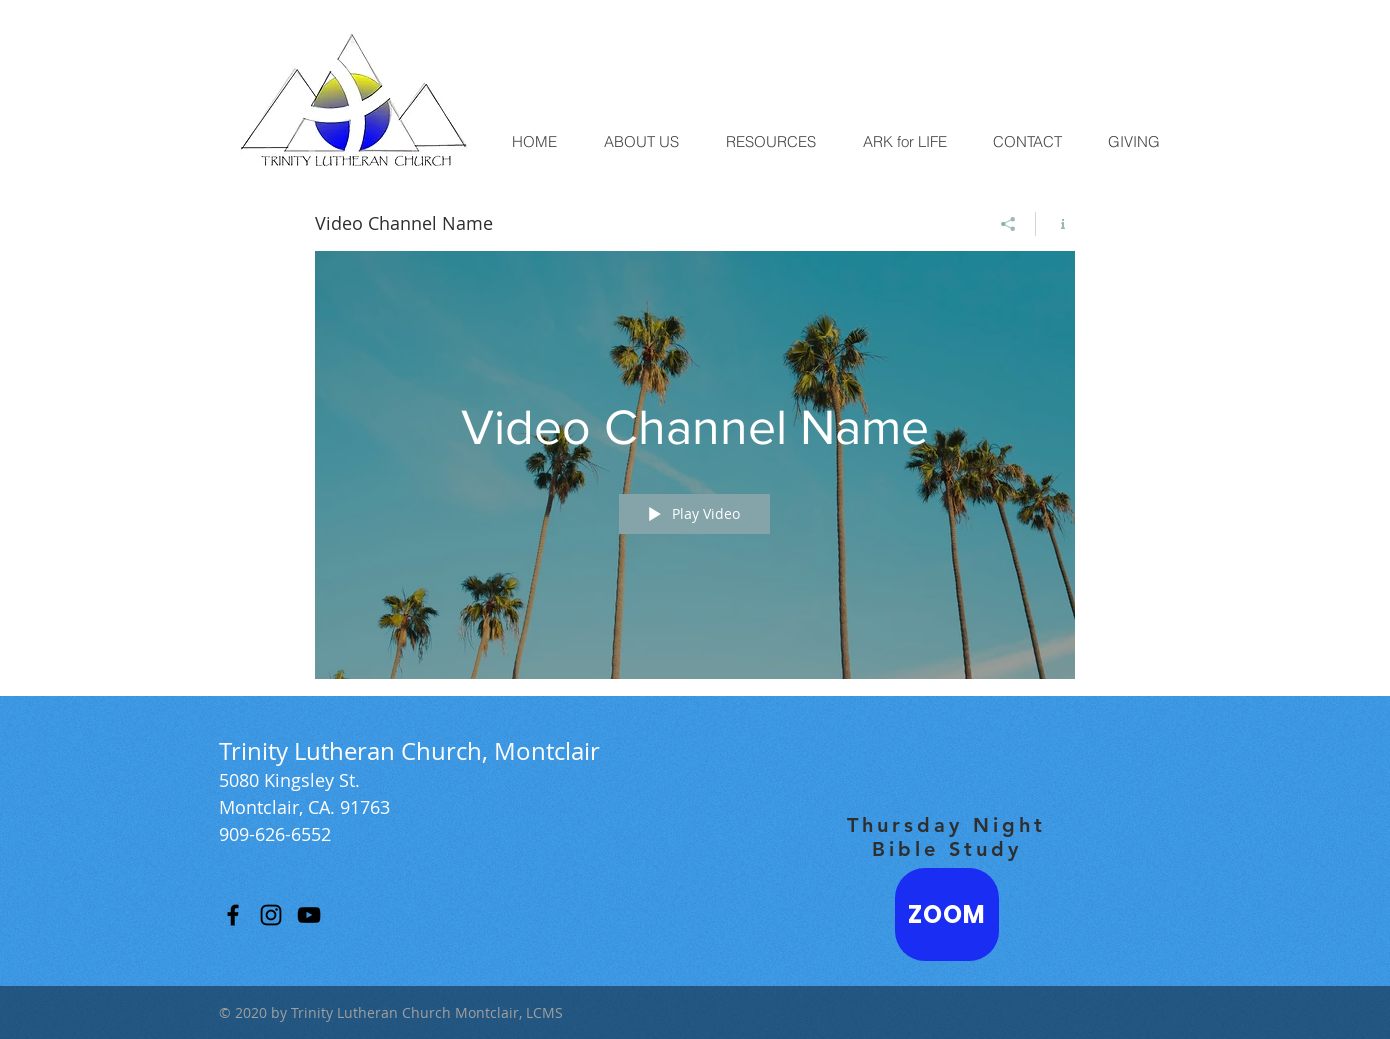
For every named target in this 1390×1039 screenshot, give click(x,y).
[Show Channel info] (1055, 224)
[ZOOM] (947, 914)
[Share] (1008, 224)
